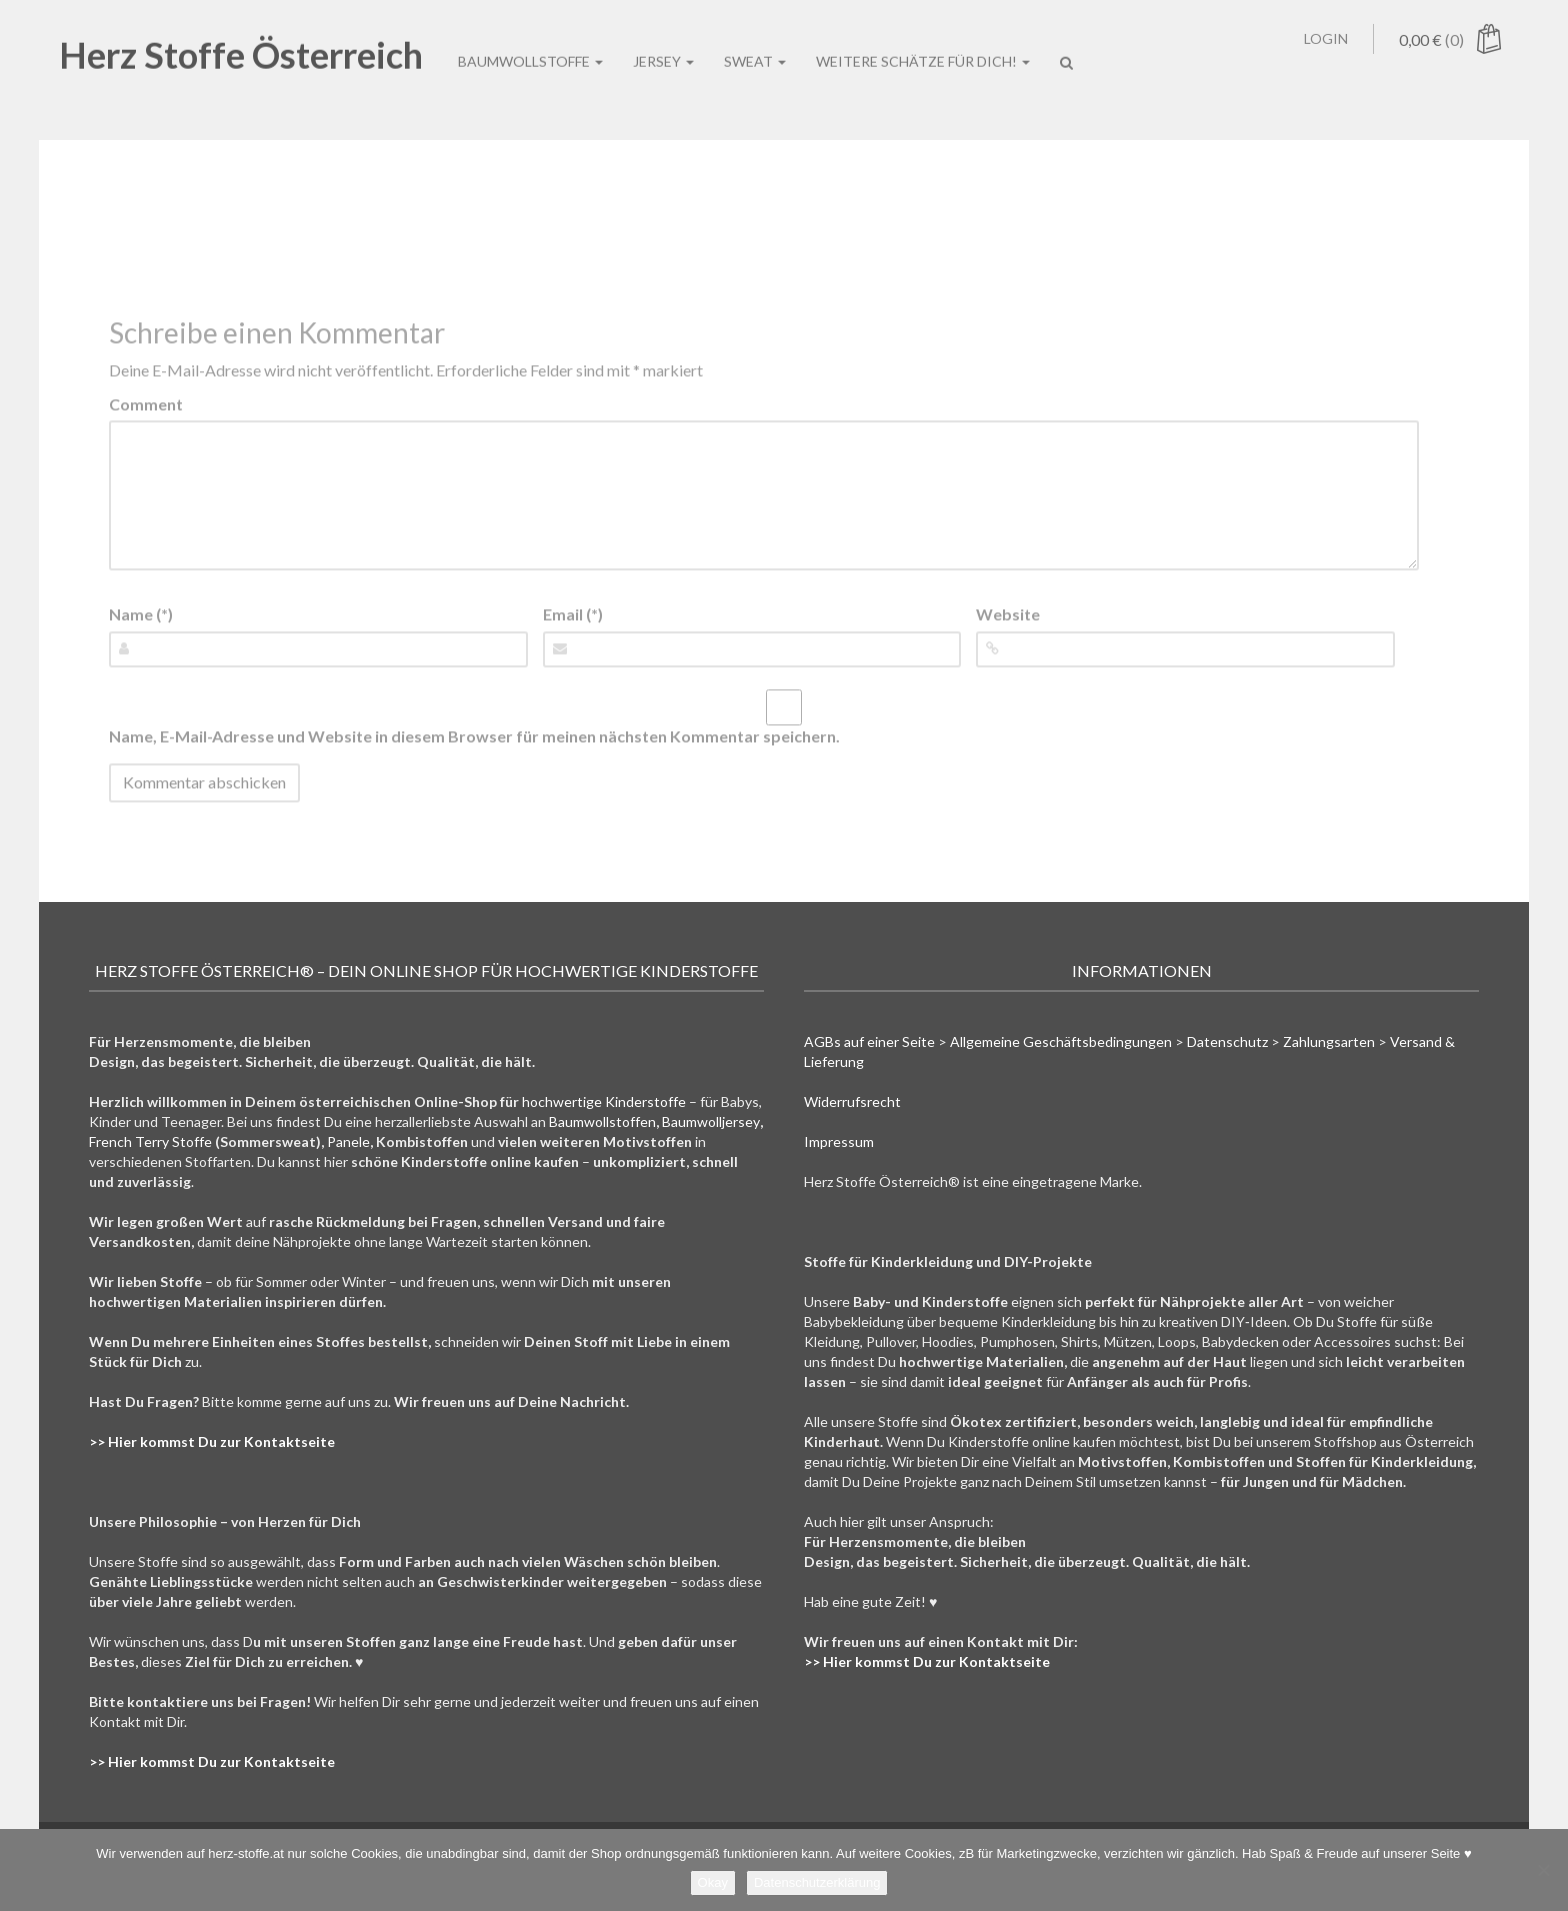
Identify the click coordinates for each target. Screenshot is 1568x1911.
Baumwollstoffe (530, 43)
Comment (146, 403)
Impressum (839, 1141)
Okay (713, 1882)
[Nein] (1543, 1870)
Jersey (663, 43)
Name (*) (141, 614)
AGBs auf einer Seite (869, 1041)
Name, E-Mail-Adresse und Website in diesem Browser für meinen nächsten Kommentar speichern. (474, 735)
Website (1008, 614)
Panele (348, 1141)
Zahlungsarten (1329, 1041)
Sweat (755, 43)
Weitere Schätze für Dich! (923, 43)
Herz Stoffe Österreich (241, 37)
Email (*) (573, 614)
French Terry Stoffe (150, 1141)
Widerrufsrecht (852, 1101)
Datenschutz (1227, 1041)
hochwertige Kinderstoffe (604, 1101)
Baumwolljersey (711, 1121)
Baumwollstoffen (602, 1121)
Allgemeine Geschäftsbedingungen (1061, 1041)
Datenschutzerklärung (817, 1882)
